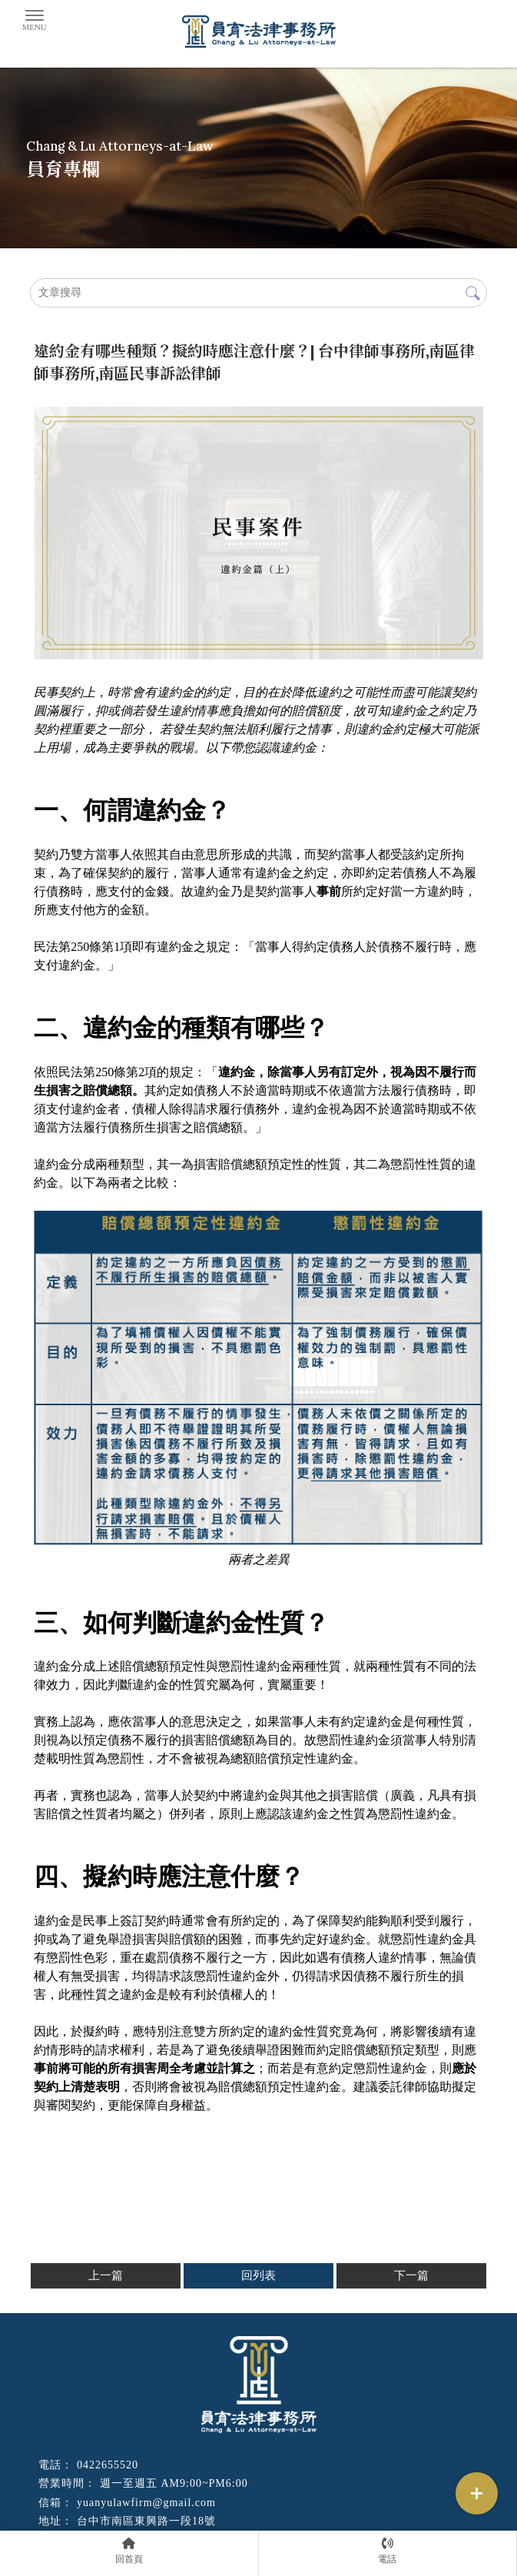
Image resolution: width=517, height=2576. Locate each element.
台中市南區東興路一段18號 (146, 2521)
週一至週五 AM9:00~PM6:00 (174, 2483)
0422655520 (107, 2465)
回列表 (258, 2275)
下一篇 (411, 2275)
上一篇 (105, 2275)
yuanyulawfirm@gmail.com (146, 2502)
